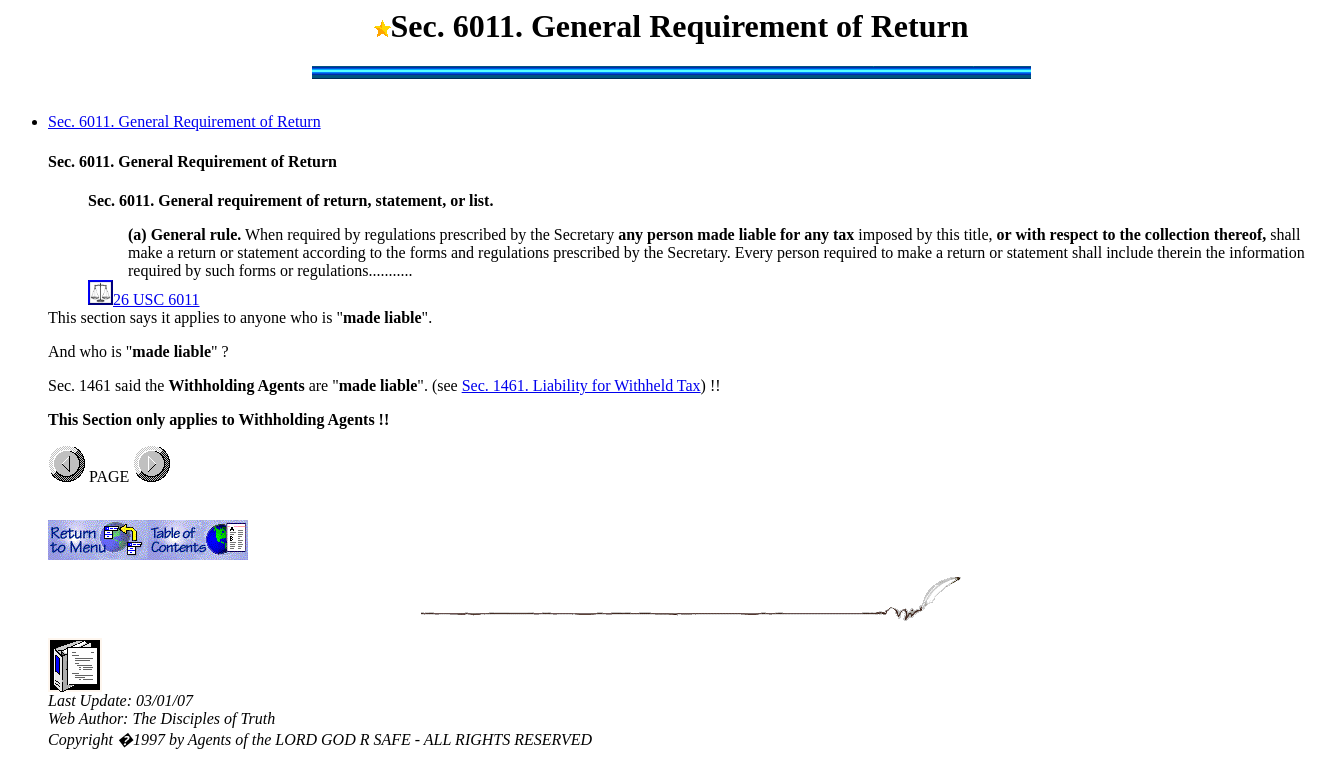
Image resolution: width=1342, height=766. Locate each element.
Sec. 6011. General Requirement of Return (184, 121)
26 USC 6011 (144, 299)
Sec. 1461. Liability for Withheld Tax (581, 385)
